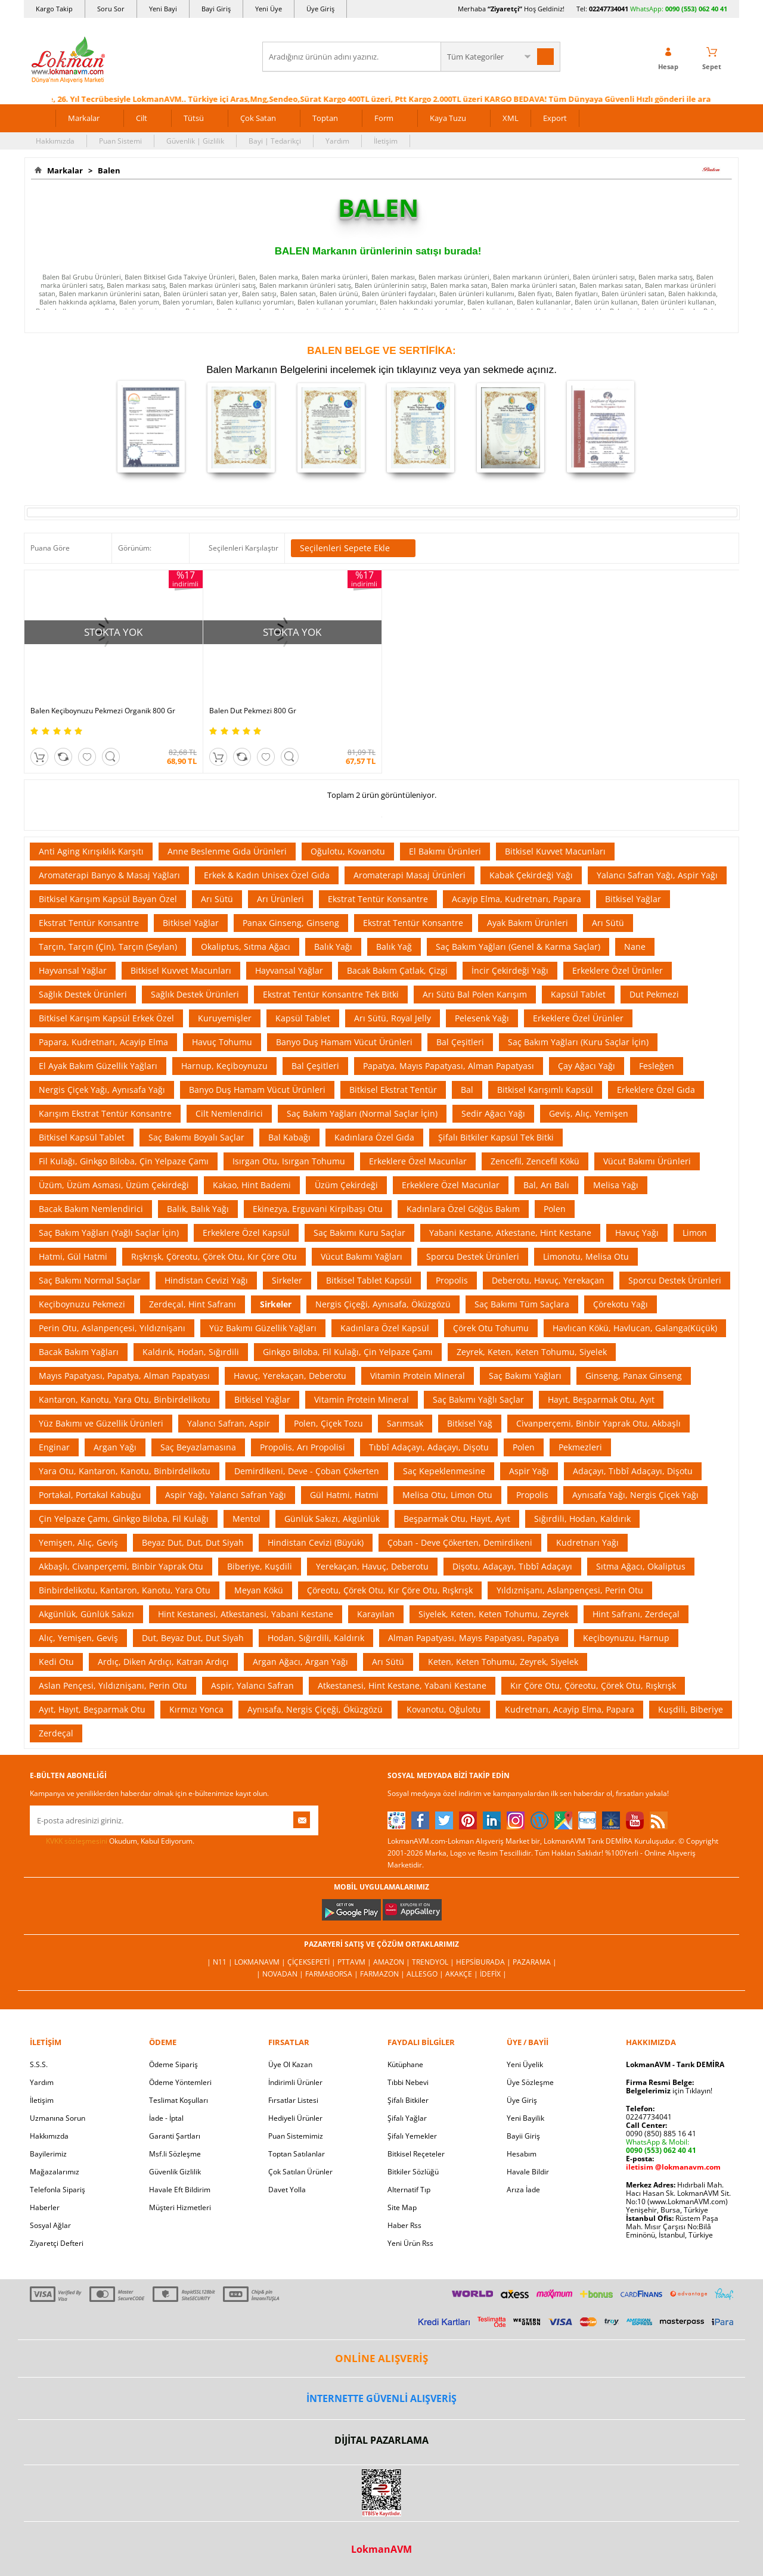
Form (383, 118)
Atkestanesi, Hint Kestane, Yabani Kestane (402, 1685)
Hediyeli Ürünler (295, 2118)
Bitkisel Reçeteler (416, 2154)
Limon (695, 1232)
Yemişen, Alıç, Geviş (78, 1542)
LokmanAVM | (260, 1962)
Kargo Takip (54, 8)
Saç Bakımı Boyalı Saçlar (196, 1137)
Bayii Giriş (523, 2136)
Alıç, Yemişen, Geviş (78, 1637)
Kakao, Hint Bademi (252, 1185)
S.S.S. (39, 2064)
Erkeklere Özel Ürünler (617, 970)
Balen (107, 170)
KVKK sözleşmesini (76, 1841)
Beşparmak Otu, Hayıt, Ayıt (457, 1518)
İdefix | (493, 1974)
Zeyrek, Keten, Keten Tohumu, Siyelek (532, 1351)
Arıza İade (523, 2190)
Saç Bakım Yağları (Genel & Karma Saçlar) (518, 946)
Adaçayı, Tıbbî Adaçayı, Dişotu (633, 1471)
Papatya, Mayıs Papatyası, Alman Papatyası (448, 1065)
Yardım (337, 141)
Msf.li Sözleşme (175, 2154)
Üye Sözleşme (530, 2082)
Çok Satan (258, 118)
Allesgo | (426, 1974)
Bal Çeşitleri (460, 1042)
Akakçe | (462, 1974)
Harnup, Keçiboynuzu (224, 1065)
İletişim (386, 141)
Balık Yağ (394, 946)
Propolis (452, 1280)
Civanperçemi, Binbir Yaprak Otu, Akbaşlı (598, 1423)
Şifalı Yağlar (407, 2118)
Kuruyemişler (225, 1018)
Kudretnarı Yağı (587, 1542)
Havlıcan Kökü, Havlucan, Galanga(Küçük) (635, 1328)
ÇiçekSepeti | (312, 1962)
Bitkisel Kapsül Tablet (82, 1137)
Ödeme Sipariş (173, 2064)
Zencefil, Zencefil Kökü (535, 1161)
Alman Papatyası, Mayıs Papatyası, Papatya (473, 1637)
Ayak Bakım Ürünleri (527, 922)
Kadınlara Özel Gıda (374, 1137)
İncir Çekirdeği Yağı (510, 970)
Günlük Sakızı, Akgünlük (332, 1518)
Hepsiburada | (484, 1962)
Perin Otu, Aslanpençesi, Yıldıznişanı (112, 1328)
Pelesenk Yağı (482, 1018)
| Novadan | (280, 1974)
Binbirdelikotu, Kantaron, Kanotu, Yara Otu (124, 1590)
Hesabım (521, 2154)
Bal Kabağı (289, 1137)
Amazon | (392, 1962)
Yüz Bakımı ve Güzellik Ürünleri (101, 1423)
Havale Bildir (528, 2172)
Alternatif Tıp (408, 2190)
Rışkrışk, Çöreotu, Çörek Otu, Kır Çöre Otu (214, 1256)
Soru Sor (111, 8)
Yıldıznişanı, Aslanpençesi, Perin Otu (570, 1590)
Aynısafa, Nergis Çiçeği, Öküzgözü (315, 1709)
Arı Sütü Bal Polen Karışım (475, 994)
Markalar (84, 118)
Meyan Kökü (258, 1590)
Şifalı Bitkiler (408, 2100)
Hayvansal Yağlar (73, 970)
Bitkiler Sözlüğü (413, 2172)
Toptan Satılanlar (296, 2154)
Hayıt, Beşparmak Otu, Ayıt (601, 1399)
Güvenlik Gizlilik (175, 2172)
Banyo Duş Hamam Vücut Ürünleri (344, 1042)
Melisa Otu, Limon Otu (447, 1494)
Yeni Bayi (163, 8)
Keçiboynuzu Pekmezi (82, 1304)
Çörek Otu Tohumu (491, 1328)
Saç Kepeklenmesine (444, 1471)
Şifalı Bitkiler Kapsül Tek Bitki (496, 1137)
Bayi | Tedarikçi (275, 141)
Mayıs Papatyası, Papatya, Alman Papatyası (124, 1375)
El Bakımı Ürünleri (445, 851)
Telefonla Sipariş (57, 2190)
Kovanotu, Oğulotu (444, 1709)
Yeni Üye (268, 8)
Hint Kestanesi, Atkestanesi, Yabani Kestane (245, 1614)
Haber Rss (404, 2225)
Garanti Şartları (174, 2136)
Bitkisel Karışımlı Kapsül (545, 1089)
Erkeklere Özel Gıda (656, 1089)
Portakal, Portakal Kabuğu (90, 1494)
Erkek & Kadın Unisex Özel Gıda (267, 875)
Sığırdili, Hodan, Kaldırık (582, 1518)
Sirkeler (287, 1280)
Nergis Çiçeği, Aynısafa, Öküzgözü (383, 1304)
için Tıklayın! (669, 2091)
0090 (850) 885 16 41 (661, 2133)
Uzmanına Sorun (57, 2118)
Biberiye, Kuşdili (259, 1566)
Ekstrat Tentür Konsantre (378, 899)
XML (511, 118)
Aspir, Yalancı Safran (252, 1685)
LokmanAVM (381, 2549)
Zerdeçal (56, 1733)
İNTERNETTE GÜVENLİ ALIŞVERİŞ (381, 2398)
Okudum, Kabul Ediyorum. (112, 1841)
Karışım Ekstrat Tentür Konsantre (105, 1113)
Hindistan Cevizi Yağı (206, 1280)
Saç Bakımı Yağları (525, 1375)
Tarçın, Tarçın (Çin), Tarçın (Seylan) (108, 946)
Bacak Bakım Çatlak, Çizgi (397, 970)
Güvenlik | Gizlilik (195, 141)
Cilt (141, 118)
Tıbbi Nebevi (408, 2082)
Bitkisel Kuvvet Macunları (555, 851)
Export (555, 118)
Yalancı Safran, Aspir (228, 1423)
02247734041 (608, 8)
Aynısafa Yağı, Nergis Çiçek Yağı (635, 1494)
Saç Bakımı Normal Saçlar (90, 1280)
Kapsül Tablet (578, 994)
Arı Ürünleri (280, 899)
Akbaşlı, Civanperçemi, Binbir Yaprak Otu (121, 1566)
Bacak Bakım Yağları (79, 1351)
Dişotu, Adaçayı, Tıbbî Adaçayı (512, 1566)
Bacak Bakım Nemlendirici (91, 1208)
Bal (467, 1089)
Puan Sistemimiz (295, 2136)
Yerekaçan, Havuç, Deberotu (372, 1566)
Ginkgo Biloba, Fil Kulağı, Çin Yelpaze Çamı (348, 1351)
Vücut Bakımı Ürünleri (647, 1161)
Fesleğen (656, 1065)
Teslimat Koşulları (178, 2100)
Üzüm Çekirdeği (346, 1185)
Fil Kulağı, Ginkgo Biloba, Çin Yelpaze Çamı (124, 1161)
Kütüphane (405, 2064)
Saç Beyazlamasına (198, 1447)
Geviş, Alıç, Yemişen (588, 1113)
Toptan (325, 118)
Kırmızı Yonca (196, 1709)
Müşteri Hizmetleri (180, 2207)
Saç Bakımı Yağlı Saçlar (478, 1399)
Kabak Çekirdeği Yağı (531, 875)
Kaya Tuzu (448, 118)
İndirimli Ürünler (295, 2082)
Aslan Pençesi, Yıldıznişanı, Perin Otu (113, 1685)
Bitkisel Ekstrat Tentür (393, 1089)
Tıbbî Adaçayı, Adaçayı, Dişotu (429, 1447)
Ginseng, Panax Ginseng (633, 1375)
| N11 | (220, 1962)
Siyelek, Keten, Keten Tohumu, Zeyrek (493, 1614)
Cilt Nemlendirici (229, 1113)
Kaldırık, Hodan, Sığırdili (190, 1351)
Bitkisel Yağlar (633, 899)
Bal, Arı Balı (546, 1185)
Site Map (402, 2207)
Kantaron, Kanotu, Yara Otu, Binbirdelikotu (124, 1399)
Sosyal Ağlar (50, 2225)
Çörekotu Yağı (620, 1304)
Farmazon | (383, 1974)
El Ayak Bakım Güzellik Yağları (98, 1065)
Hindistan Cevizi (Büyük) (316, 1542)
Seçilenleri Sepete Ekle (353, 548)
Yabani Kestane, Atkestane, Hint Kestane (510, 1232)
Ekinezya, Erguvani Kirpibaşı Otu (318, 1208)
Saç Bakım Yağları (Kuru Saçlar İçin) (578, 1042)
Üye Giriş (320, 8)
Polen (555, 1208)
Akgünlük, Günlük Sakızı (86, 1614)
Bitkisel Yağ (469, 1423)
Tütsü (194, 118)
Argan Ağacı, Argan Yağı (300, 1661)
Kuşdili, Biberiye (690, 1709)
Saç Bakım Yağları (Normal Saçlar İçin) (362, 1113)
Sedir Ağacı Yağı (493, 1113)
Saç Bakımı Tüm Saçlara (521, 1304)
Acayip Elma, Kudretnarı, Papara (516, 899)
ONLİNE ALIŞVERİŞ (381, 2358)
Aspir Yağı (529, 1471)
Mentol (246, 1518)
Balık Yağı (333, 946)
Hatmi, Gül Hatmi (73, 1256)
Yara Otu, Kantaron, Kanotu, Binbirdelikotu (124, 1471)
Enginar (54, 1447)
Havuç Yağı (637, 1232)
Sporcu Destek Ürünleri (472, 1256)
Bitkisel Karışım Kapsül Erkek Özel (106, 1018)
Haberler (45, 2207)
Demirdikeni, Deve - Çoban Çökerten (306, 1471)
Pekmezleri (580, 1447)
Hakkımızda (55, 141)
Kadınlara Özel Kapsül (384, 1328)
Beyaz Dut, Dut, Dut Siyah (193, 1542)
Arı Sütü (217, 899)
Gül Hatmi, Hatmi (344, 1494)
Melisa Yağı (615, 1185)
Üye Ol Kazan (290, 2064)
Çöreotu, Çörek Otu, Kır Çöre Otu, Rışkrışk (390, 1590)
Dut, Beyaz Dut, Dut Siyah (193, 1637)
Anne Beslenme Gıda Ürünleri (227, 851)
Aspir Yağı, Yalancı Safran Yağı (225, 1494)
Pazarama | (535, 1962)
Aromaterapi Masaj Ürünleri (409, 875)
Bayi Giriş (216, 8)
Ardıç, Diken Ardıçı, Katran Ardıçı (163, 1661)
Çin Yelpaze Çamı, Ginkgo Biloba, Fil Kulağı (124, 1518)
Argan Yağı (115, 1447)
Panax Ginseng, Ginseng (291, 922)
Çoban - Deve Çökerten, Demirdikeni (459, 1542)
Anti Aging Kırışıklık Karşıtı (91, 851)
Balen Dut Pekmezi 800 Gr (252, 711)
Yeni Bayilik (525, 2118)
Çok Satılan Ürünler (300, 2172)
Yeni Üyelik (525, 2064)
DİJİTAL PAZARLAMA (381, 2440)
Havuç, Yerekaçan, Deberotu (290, 1375)
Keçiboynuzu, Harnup (626, 1637)
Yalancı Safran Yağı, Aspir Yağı (657, 875)
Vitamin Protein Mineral (417, 1375)
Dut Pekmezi (654, 994)
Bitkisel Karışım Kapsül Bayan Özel (108, 899)
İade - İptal (166, 2118)
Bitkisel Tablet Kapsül (369, 1280)
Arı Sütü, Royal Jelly (392, 1018)
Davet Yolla (287, 2190)
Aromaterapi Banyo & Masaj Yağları (109, 875)
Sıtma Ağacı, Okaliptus (641, 1566)
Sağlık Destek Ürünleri (83, 994)
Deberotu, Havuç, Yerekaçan (548, 1280)
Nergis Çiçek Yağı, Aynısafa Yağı (102, 1089)
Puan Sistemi (120, 141)
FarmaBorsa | (332, 1974)
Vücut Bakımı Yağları (361, 1256)
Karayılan (376, 1614)
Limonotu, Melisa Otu (586, 1256)
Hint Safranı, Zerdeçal (636, 1614)
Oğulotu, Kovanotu (348, 851)
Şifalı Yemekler (412, 2136)
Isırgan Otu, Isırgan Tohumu (288, 1161)
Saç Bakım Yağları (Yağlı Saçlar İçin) (109, 1232)
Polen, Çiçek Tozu (328, 1423)
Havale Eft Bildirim (179, 2190)
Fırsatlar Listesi (293, 2100)
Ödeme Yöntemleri (180, 2082)
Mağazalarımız (54, 2172)
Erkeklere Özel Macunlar (418, 1161)
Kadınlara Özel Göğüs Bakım (463, 1208)
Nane (635, 946)
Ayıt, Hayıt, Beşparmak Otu (92, 1709)
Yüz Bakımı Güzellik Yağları (263, 1328)
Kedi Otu (56, 1661)
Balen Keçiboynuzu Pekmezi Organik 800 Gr (102, 711)
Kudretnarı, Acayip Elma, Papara (569, 1709)
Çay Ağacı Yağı (586, 1065)
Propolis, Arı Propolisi (302, 1447)
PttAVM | (355, 1962)
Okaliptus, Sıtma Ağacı (245, 946)
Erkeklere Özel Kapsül (246, 1232)
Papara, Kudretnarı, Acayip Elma (103, 1042)
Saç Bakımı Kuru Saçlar (359, 1232)
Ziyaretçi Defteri (56, 2243)
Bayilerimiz (48, 2154)
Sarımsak (405, 1423)
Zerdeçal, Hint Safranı (192, 1304)
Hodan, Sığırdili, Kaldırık (316, 1637)
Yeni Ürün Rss (410, 2243)
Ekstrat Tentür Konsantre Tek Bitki (331, 994)
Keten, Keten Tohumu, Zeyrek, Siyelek (503, 1661)
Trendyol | (434, 1962)
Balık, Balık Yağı (198, 1208)
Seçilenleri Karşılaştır (243, 548)
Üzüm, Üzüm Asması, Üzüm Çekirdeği (114, 1185)
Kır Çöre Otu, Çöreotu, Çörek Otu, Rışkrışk (593, 1685)
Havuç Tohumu (222, 1042)
